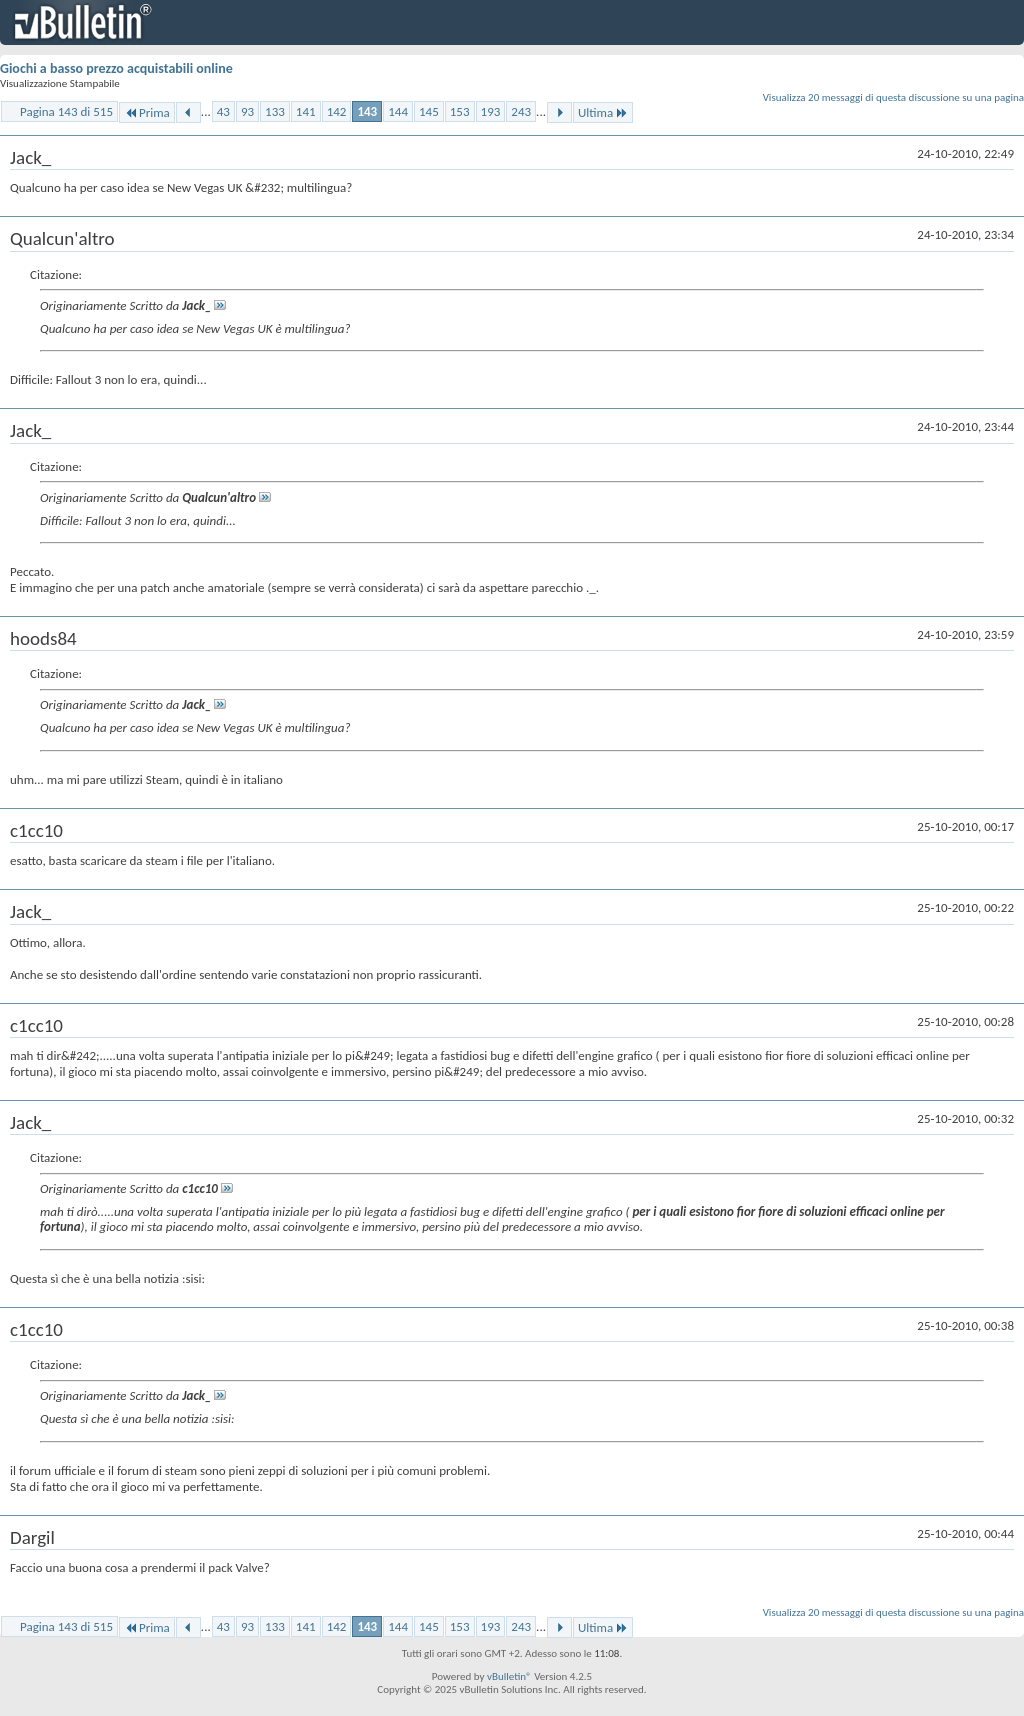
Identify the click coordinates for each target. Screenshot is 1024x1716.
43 (223, 111)
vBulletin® (509, 1676)
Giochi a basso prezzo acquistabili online (116, 68)
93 (247, 111)
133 (275, 111)
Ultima (603, 112)
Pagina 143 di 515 (66, 111)
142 (337, 111)
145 (429, 111)
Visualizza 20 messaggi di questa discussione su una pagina (893, 97)
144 (398, 111)
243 (521, 111)
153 (460, 111)
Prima (147, 112)
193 (491, 111)
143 (367, 111)
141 (306, 111)
